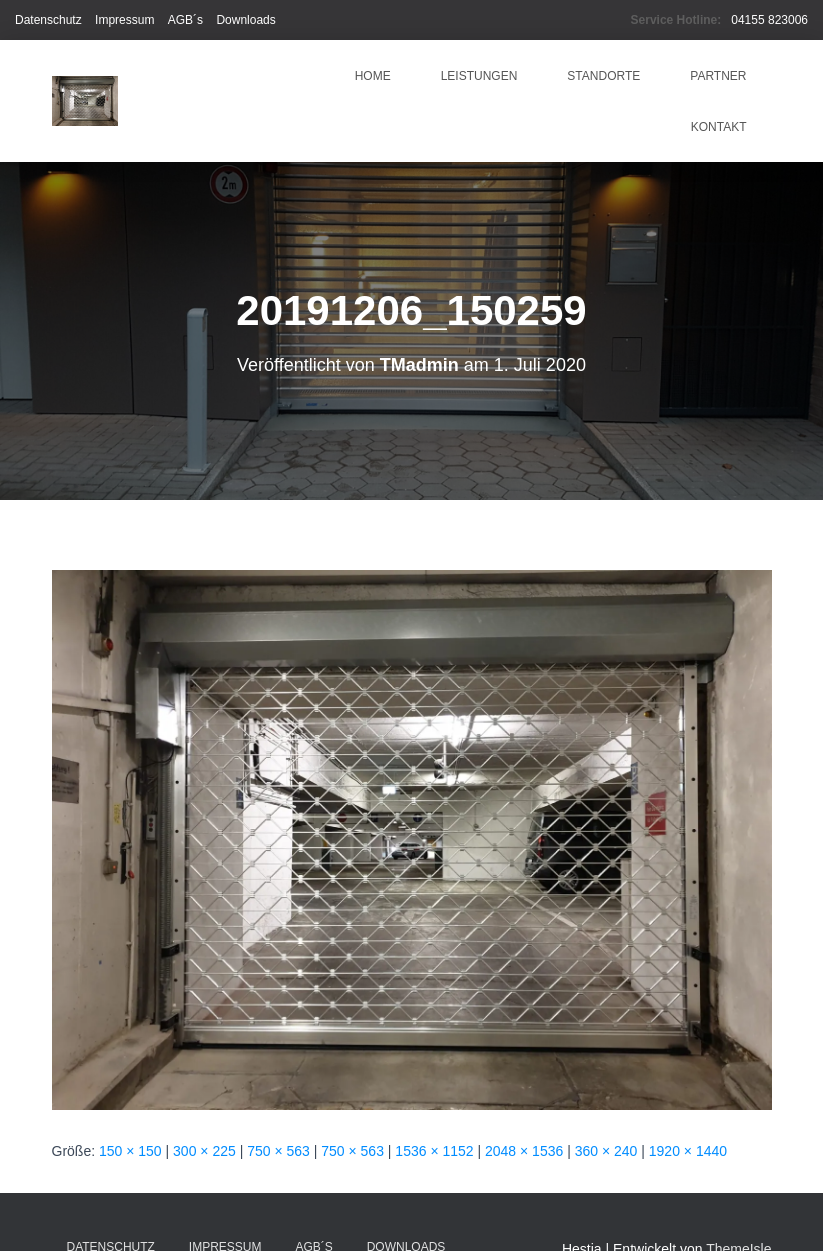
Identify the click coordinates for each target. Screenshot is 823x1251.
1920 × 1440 (688, 1151)
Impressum (124, 20)
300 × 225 (204, 1151)
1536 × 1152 (434, 1151)
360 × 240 (606, 1151)
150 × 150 (130, 1151)
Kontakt (719, 127)
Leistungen (479, 76)
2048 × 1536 (524, 1151)
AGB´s (185, 20)
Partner (718, 76)
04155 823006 (769, 20)
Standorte (603, 76)
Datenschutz (48, 20)
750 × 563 (278, 1151)
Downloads (245, 20)
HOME (373, 76)
